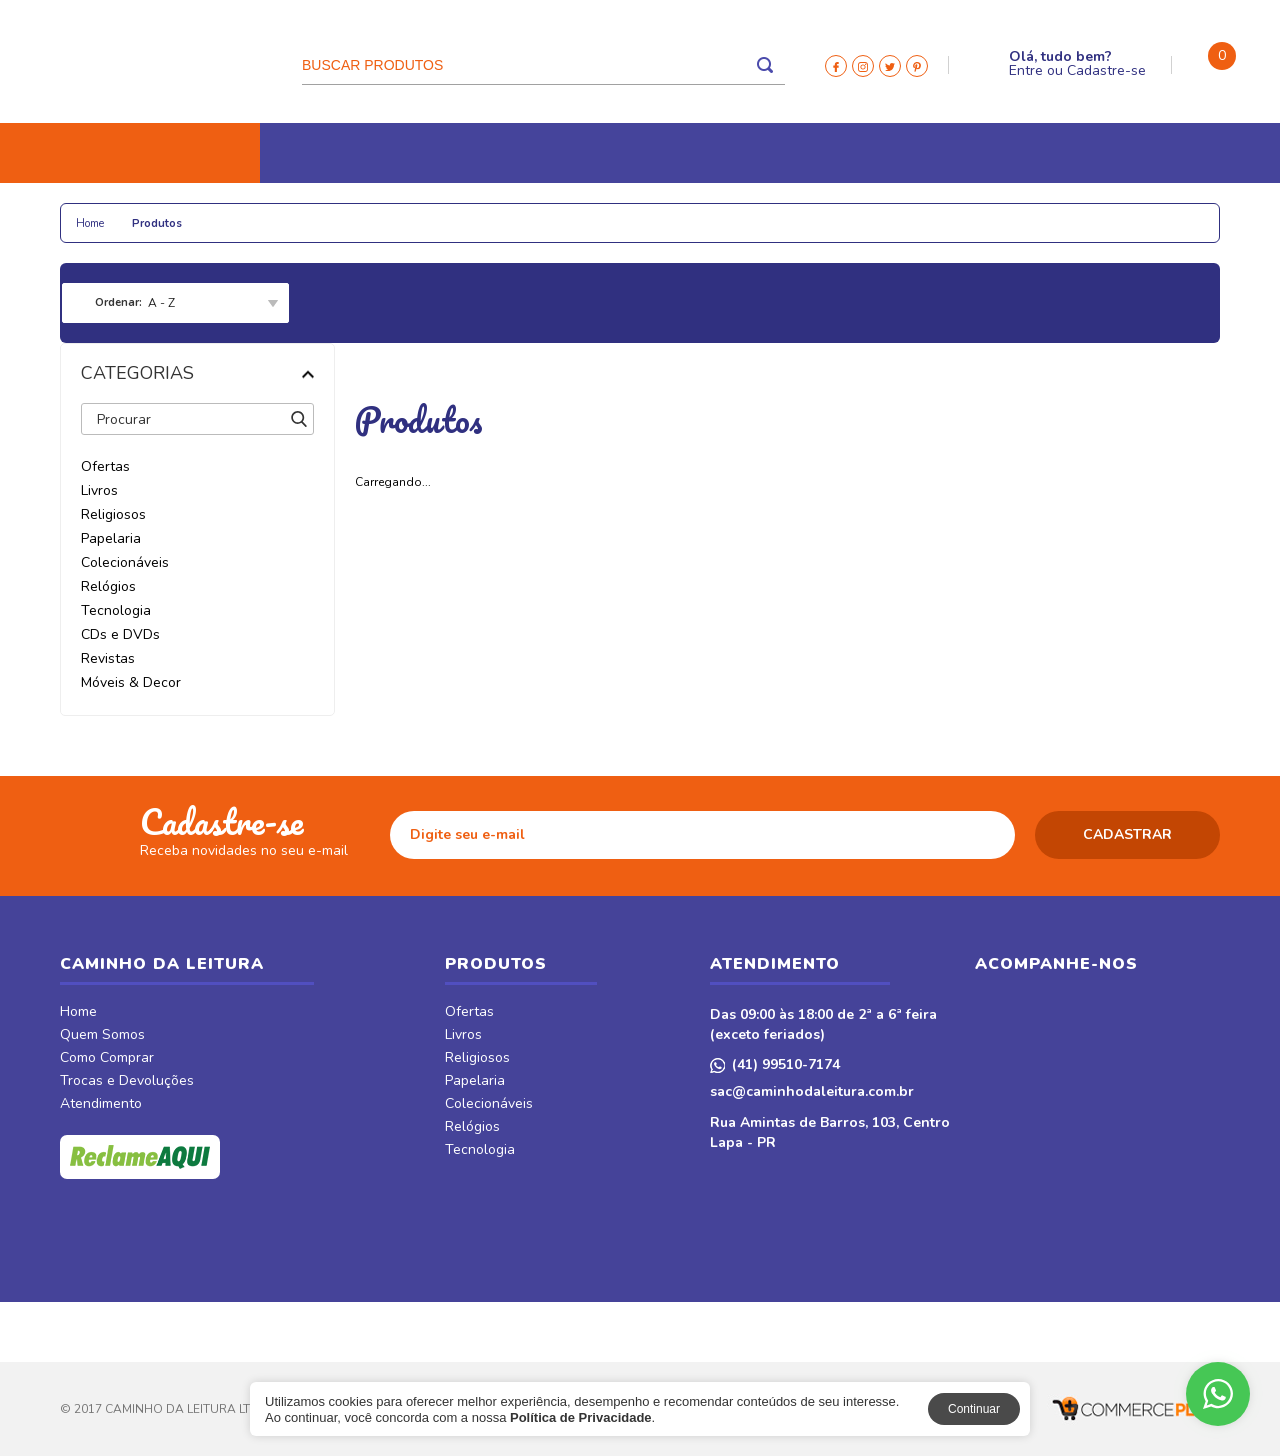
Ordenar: (118, 302)
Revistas (819, 212)
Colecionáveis (401, 212)
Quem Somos (102, 1036)
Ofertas (469, 1013)
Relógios (511, 212)
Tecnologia (613, 212)
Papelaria (289, 212)
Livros (98, 212)
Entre (1026, 70)
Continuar (974, 1409)
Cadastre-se (1106, 70)
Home (78, 1013)
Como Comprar (107, 1059)
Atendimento (101, 1105)
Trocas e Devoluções (127, 1082)
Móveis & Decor (973, 212)
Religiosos (189, 212)
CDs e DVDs (721, 212)
